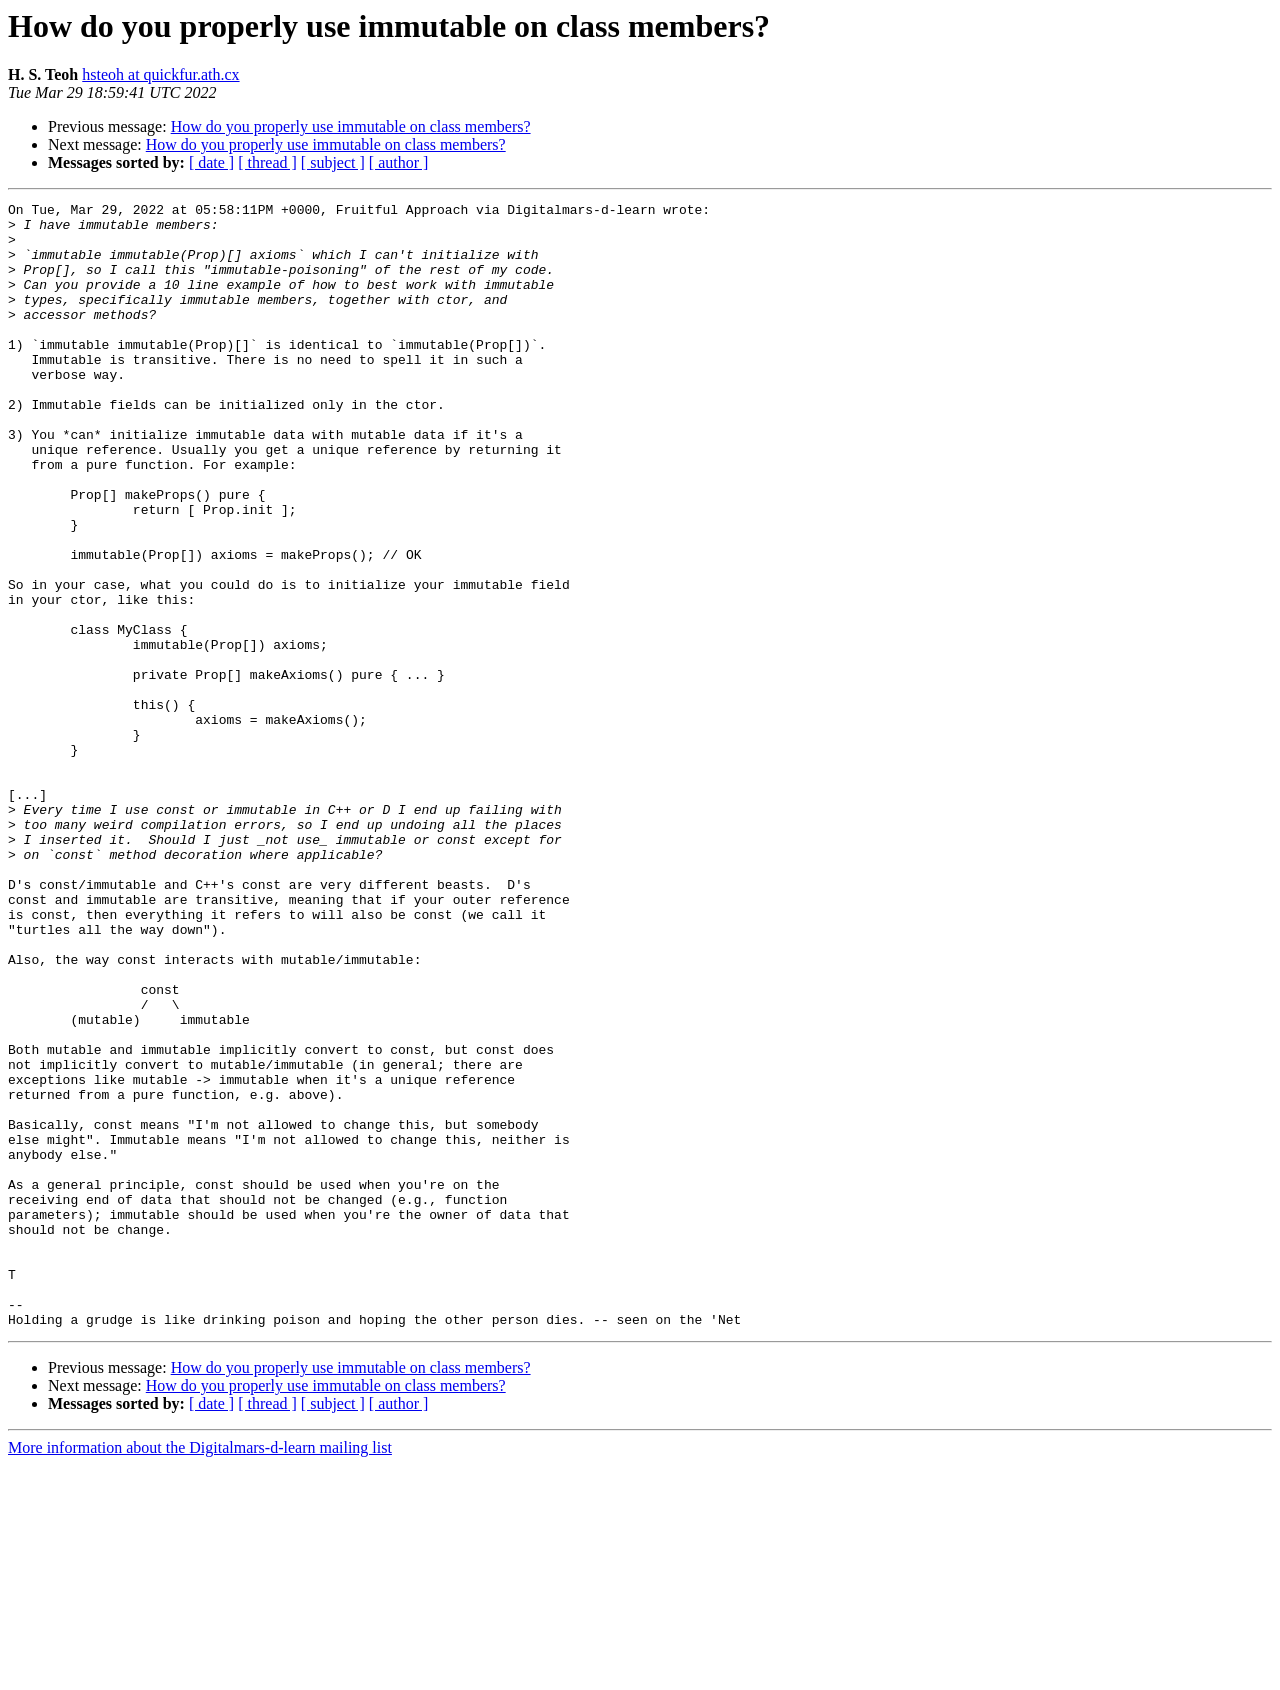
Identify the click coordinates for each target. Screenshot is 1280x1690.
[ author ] (399, 162)
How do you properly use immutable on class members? (351, 126)
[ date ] (211, 162)
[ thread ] (267, 162)
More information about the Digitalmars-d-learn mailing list (200, 1672)
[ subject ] (333, 162)
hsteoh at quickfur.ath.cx (160, 74)
